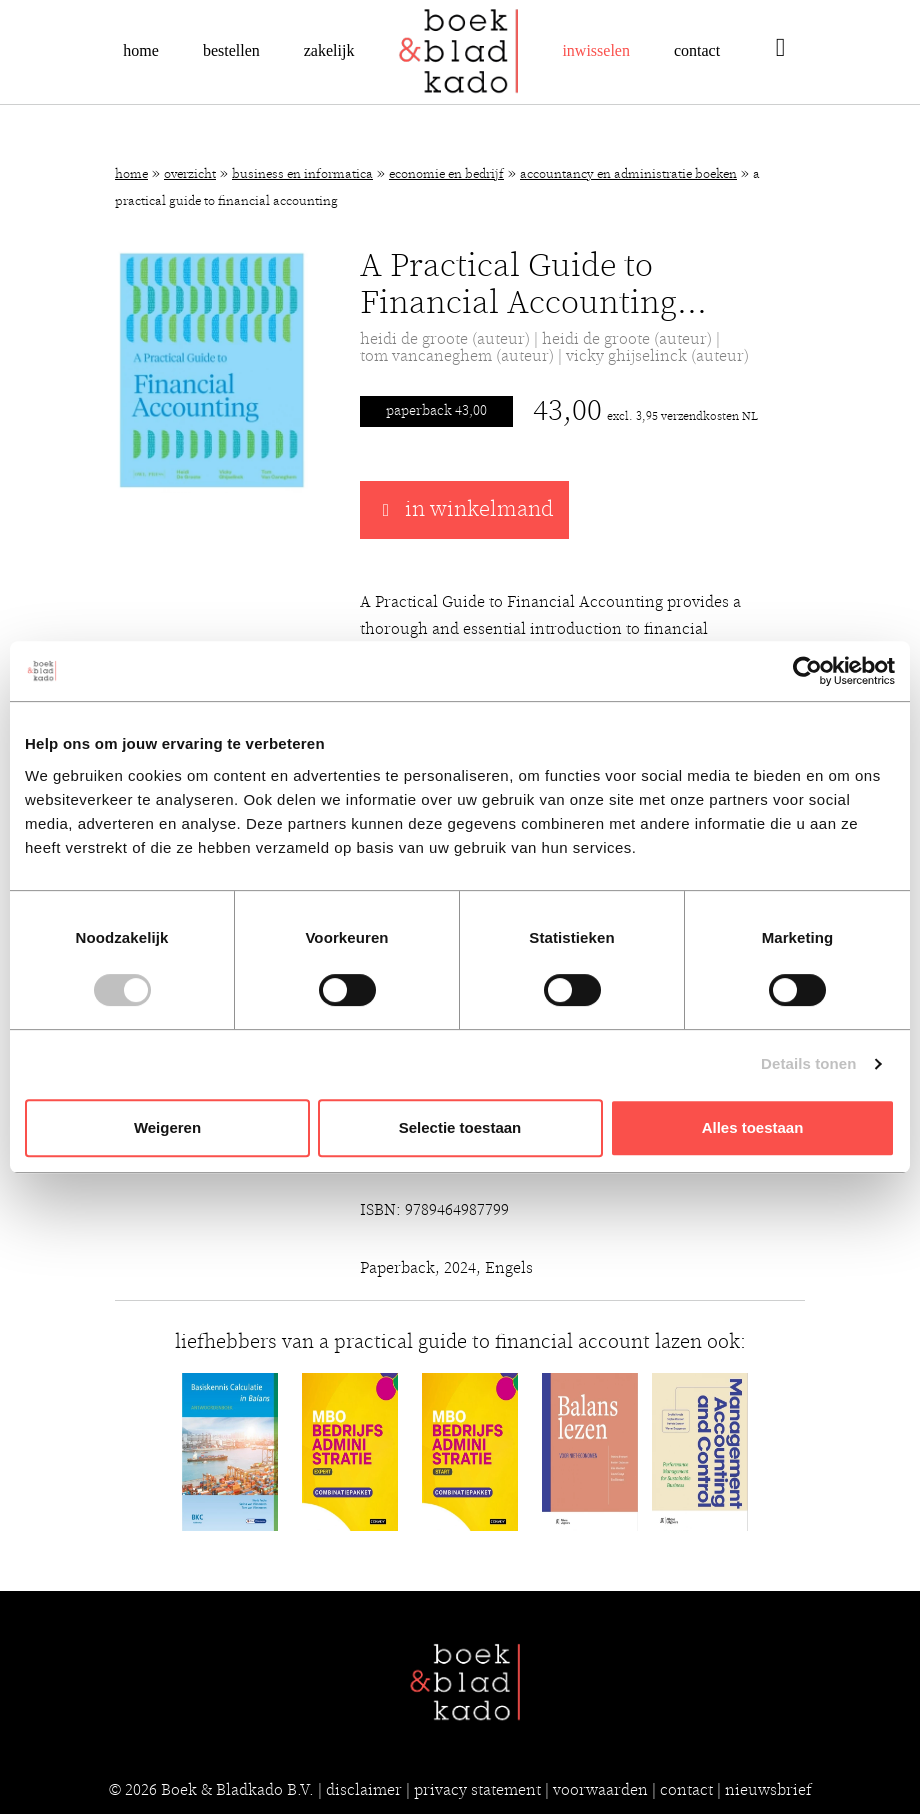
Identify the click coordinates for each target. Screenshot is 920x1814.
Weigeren (167, 1127)
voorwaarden (600, 1790)
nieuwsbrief (768, 1790)
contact (686, 1790)
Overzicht (190, 174)
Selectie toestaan (460, 1127)
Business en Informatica (302, 174)
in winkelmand (464, 510)
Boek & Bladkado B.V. (237, 1790)
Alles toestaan (753, 1127)
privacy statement (477, 1790)
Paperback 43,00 (436, 411)
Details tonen (808, 1063)
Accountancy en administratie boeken (628, 174)
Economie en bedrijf (446, 174)
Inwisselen (596, 50)
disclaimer (364, 1790)
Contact (697, 50)
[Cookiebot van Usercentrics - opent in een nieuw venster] (807, 671)
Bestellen (231, 50)
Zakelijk (329, 50)
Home (141, 50)
